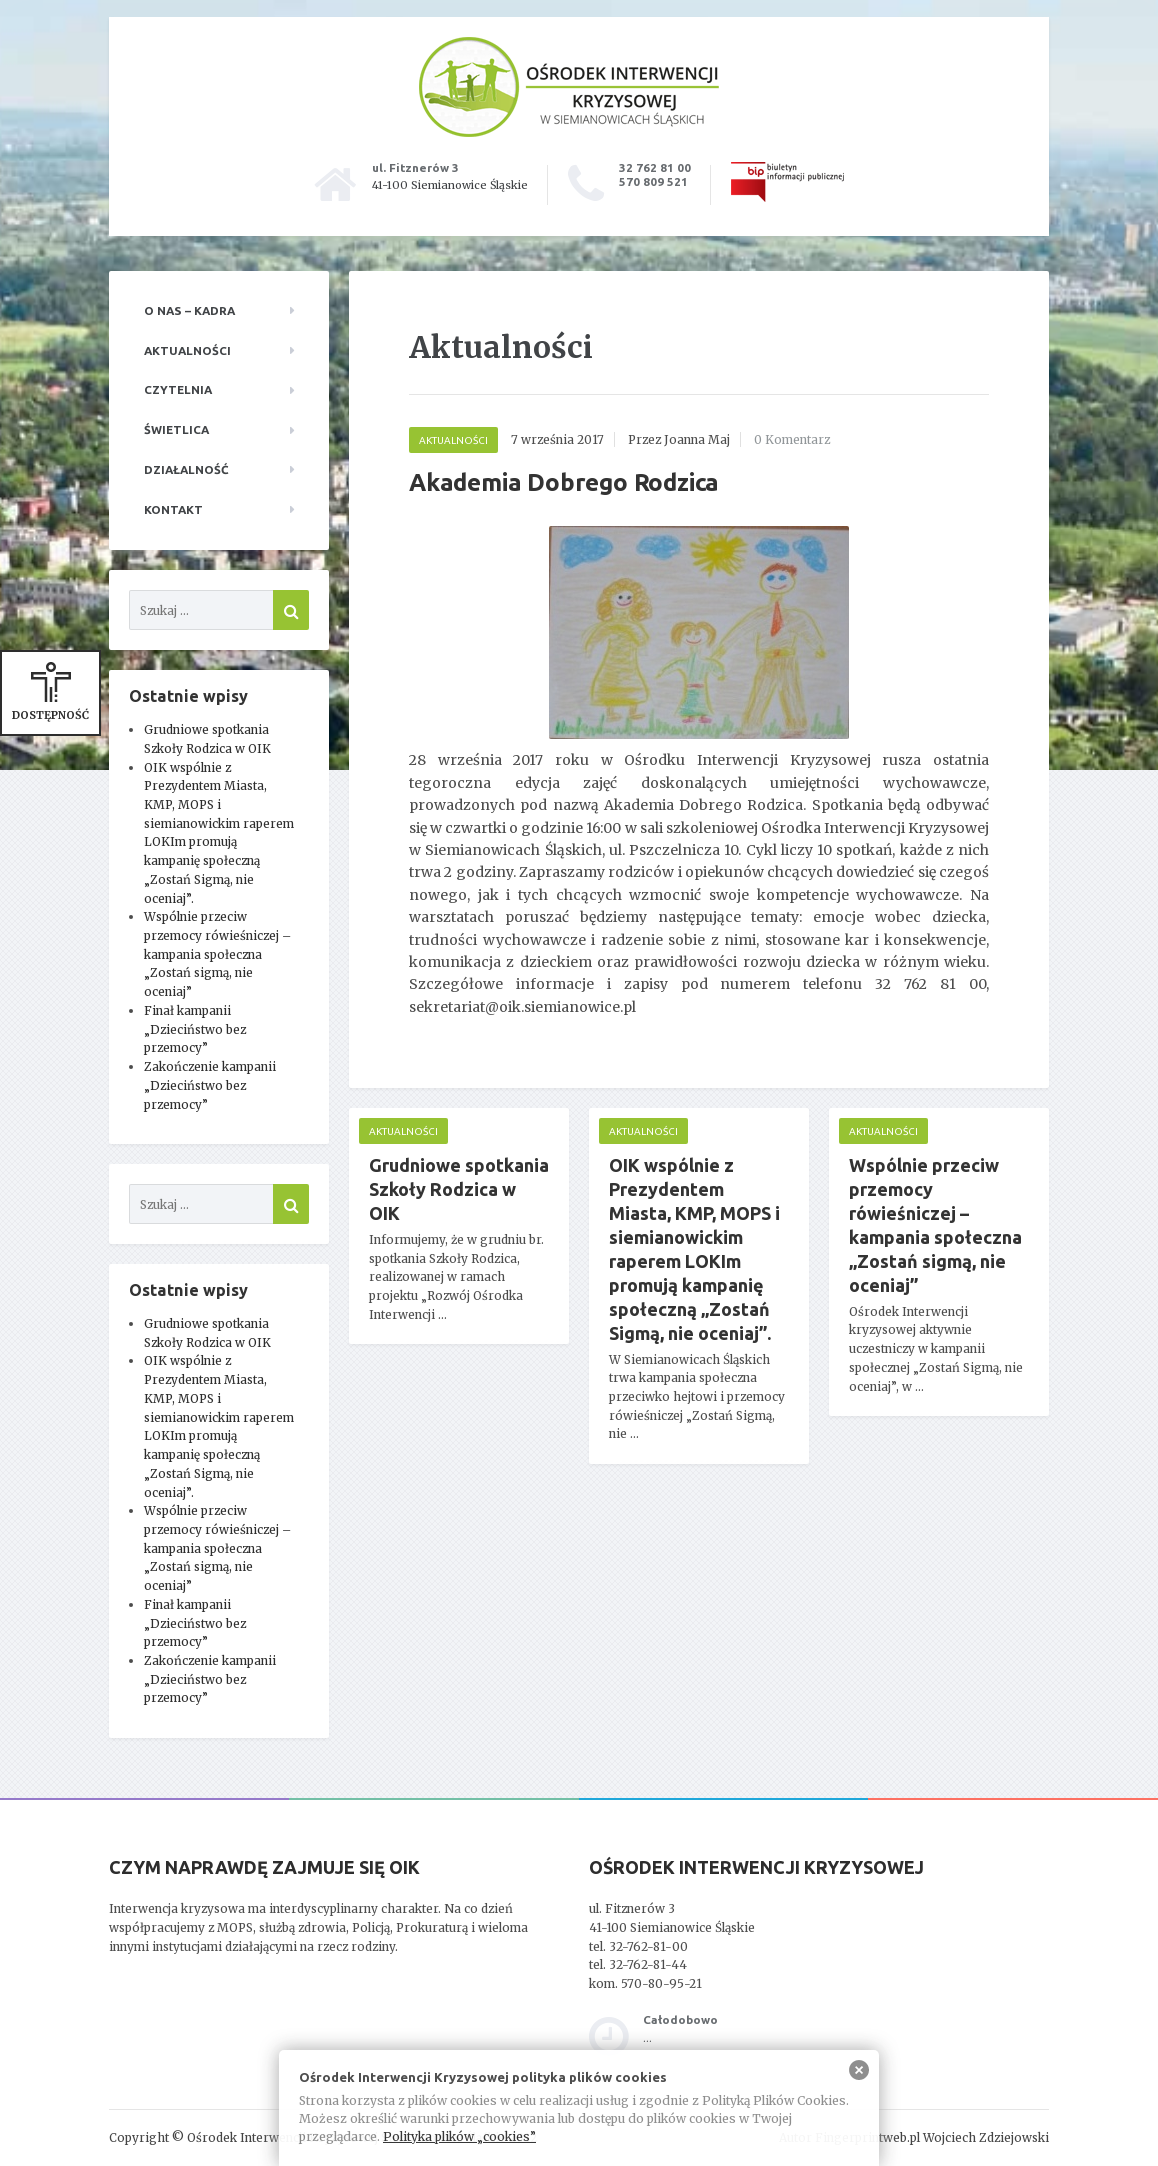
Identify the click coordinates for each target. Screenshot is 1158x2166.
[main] (699, 897)
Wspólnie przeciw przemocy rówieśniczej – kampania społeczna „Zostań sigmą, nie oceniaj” (217, 954)
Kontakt (173, 509)
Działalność (186, 469)
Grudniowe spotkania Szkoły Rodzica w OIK (459, 1189)
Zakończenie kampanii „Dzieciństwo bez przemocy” (210, 1085)
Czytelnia (178, 389)
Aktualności (187, 350)
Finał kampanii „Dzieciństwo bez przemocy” (195, 1029)
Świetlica (176, 429)
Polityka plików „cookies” (459, 2136)
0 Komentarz (792, 439)
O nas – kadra (189, 310)
